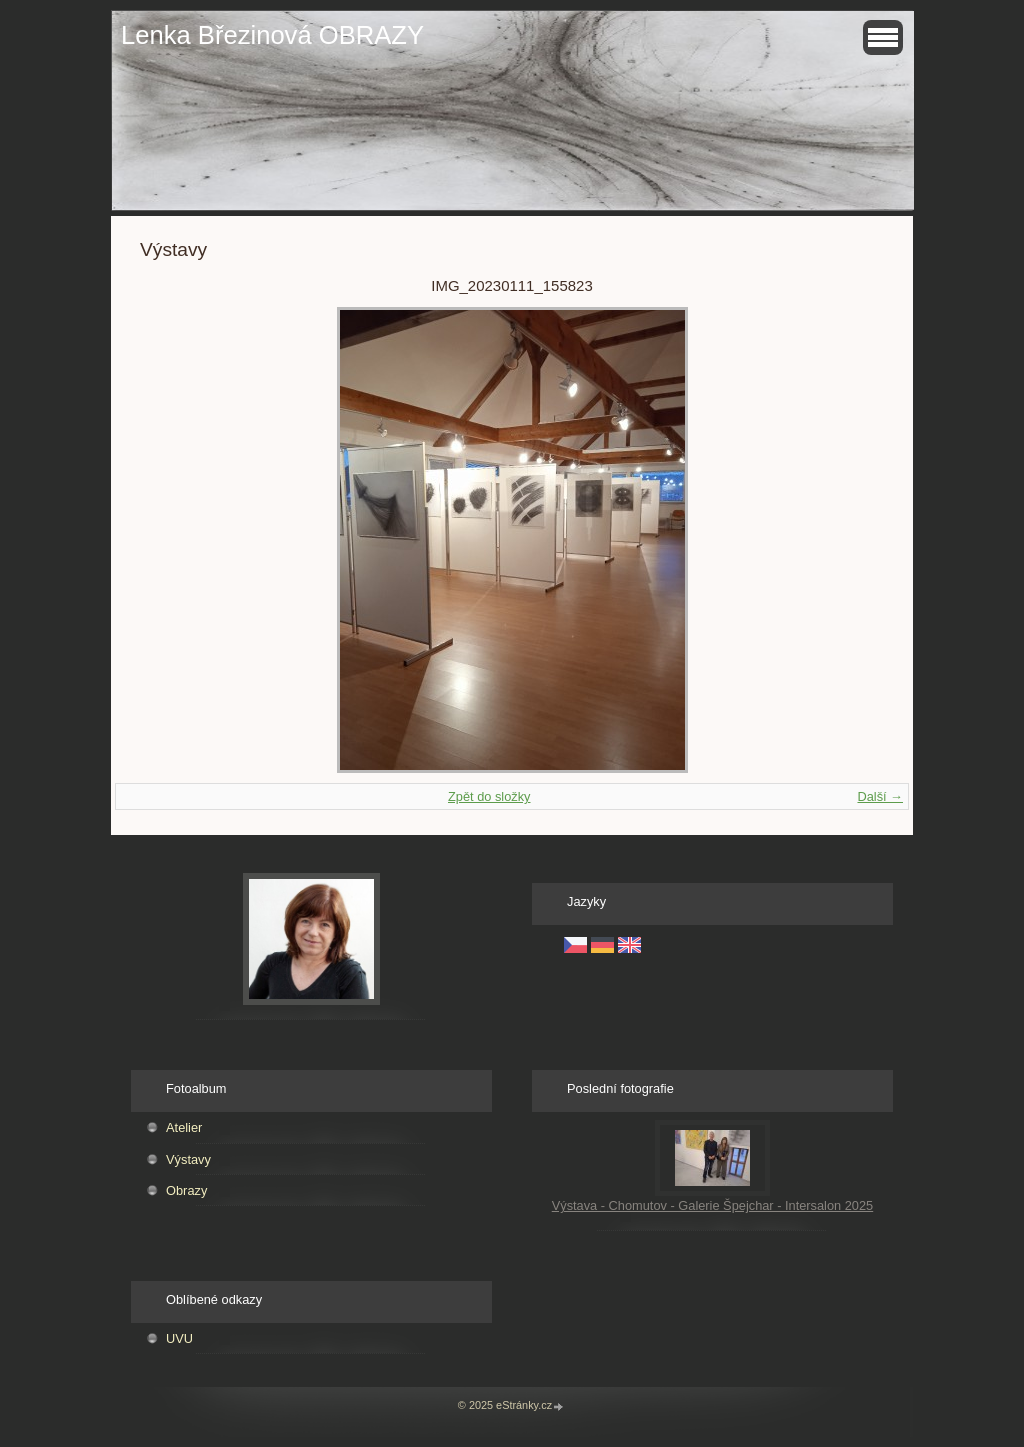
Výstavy (188, 1159)
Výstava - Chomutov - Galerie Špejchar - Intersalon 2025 (713, 1205)
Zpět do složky (489, 796)
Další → (880, 796)
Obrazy (186, 1190)
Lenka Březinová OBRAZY (272, 35)
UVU (179, 1338)
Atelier (184, 1127)
